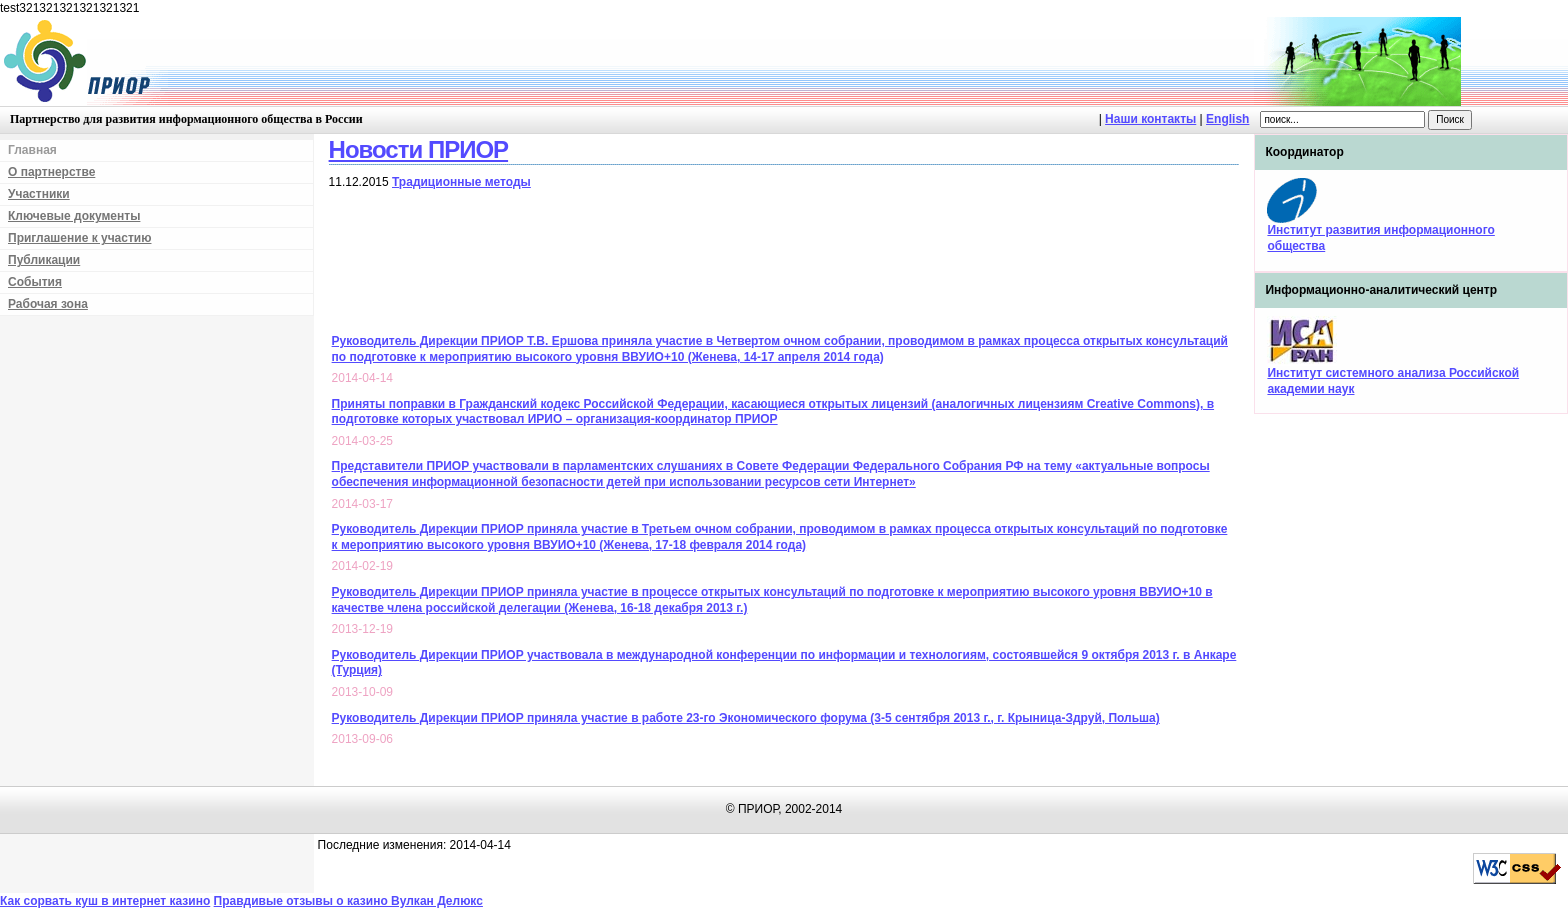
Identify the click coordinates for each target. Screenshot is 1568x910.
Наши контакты (1150, 119)
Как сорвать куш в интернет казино (105, 901)
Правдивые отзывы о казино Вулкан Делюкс (348, 901)
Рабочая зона (48, 304)
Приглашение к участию (79, 238)
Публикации (44, 260)
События (35, 282)
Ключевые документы (74, 216)
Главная (32, 150)
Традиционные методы (461, 182)
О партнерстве (51, 172)
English (1227, 119)
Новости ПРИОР (418, 149)
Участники (39, 194)
